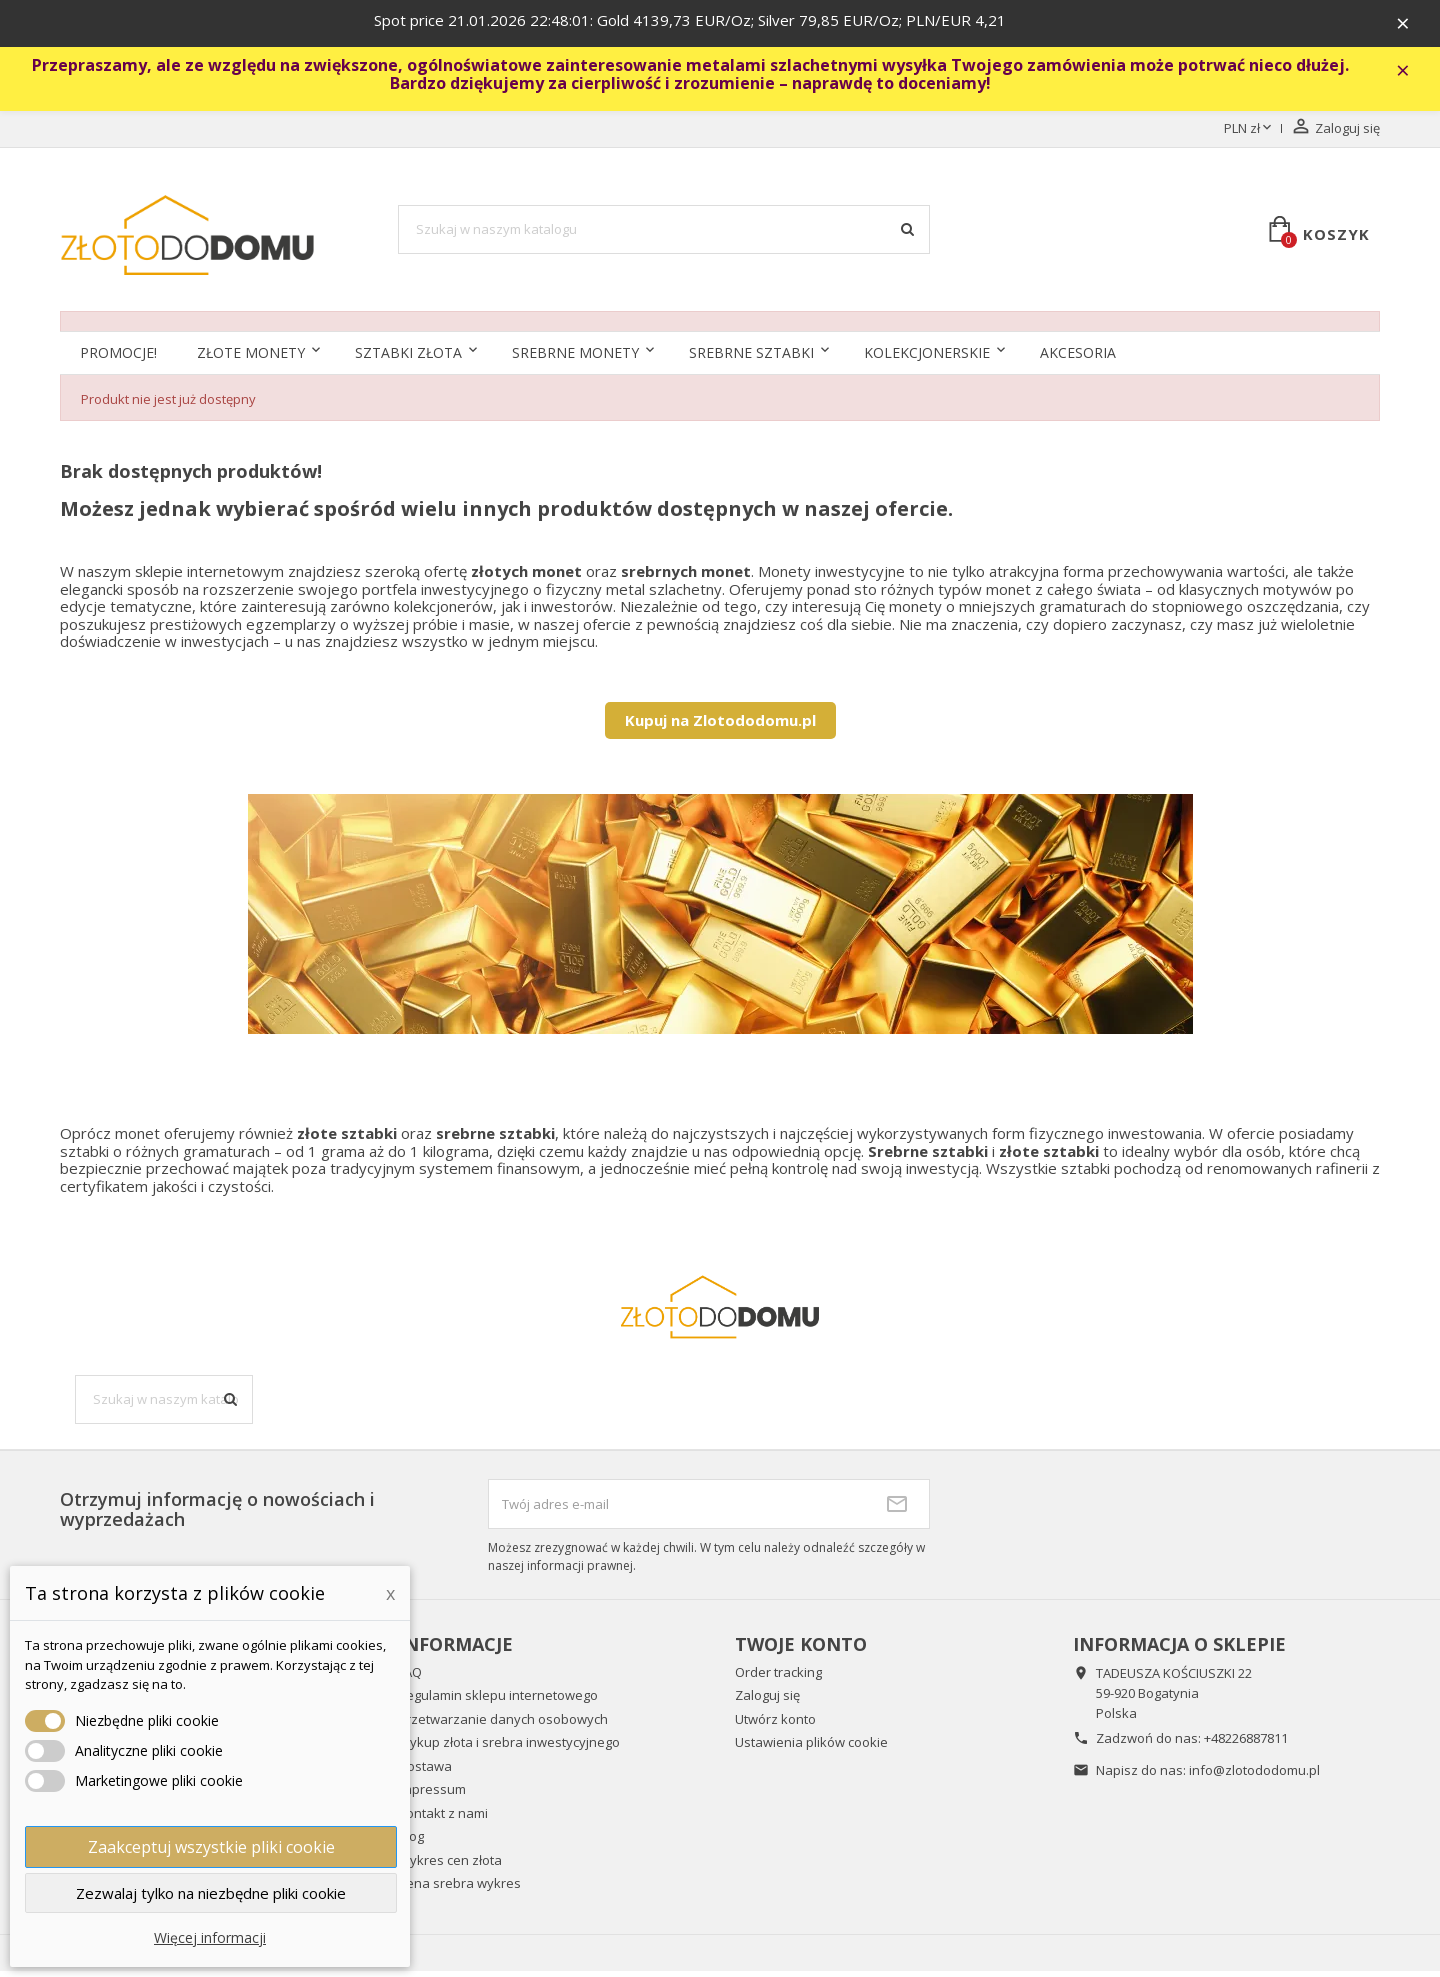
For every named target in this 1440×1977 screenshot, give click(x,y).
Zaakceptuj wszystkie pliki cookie (211, 1847)
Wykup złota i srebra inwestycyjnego (509, 1749)
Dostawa (425, 1772)
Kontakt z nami (443, 1819)
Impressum (432, 1796)
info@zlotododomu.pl (1254, 1776)
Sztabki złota (408, 359)
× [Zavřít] (1411, 25)
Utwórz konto (775, 1725)
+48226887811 (1246, 1744)
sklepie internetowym (209, 577)
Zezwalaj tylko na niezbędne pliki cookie (211, 1893)
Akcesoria (1078, 359)
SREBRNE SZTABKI (751, 359)
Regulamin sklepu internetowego (498, 1702)
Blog (411, 1843)
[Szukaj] (664, 236)
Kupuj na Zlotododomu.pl (720, 726)
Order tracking (778, 1678)
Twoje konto (801, 1650)
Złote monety (251, 359)
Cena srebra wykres (459, 1890)
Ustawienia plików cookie (811, 1749)
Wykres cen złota (450, 1866)
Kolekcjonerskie (927, 359)
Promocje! (118, 359)
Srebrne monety (575, 359)
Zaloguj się (767, 1702)
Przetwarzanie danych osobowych (503, 1725)
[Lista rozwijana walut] (1249, 135)
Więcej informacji (210, 1937)
